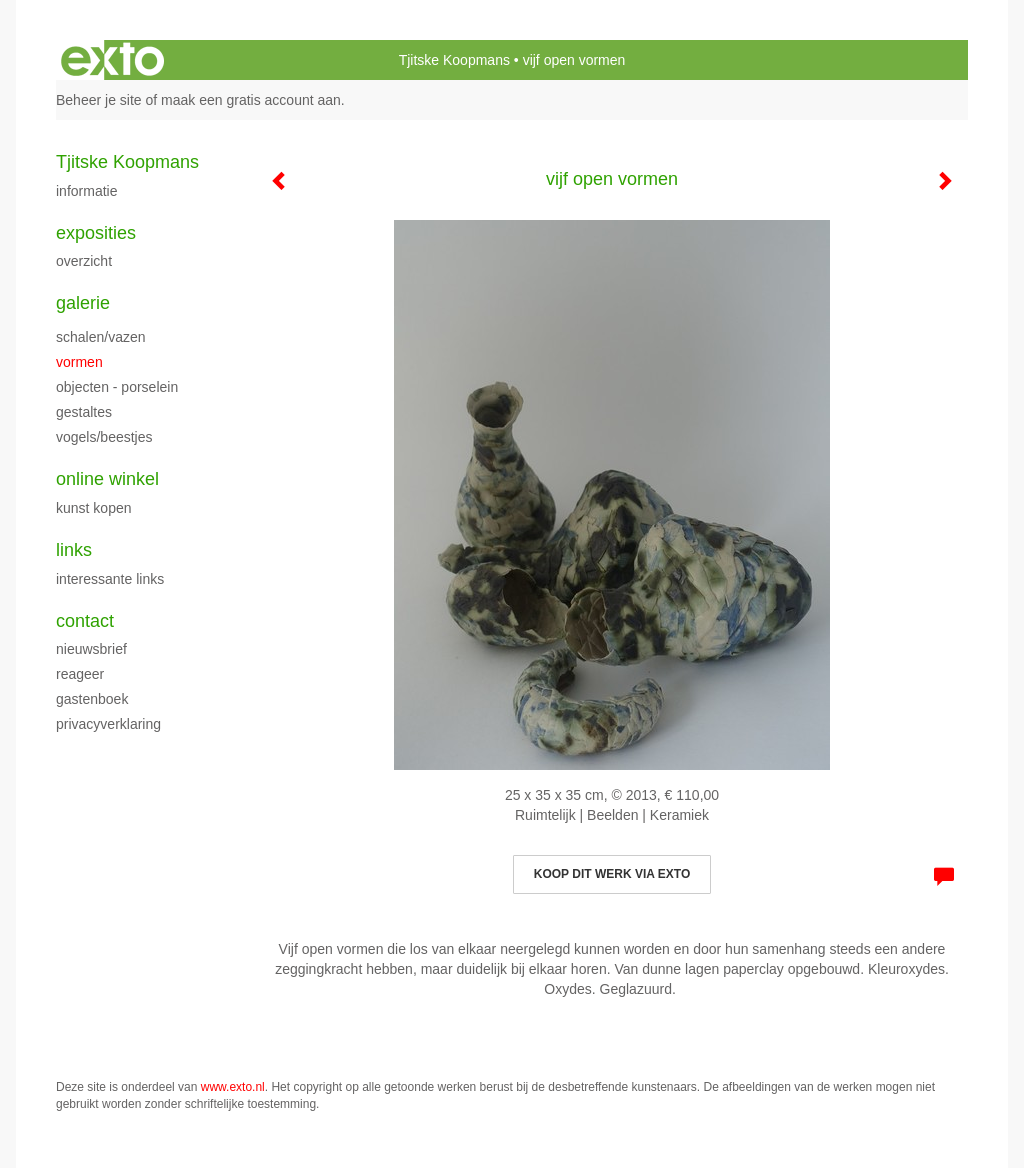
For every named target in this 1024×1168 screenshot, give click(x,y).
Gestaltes (84, 412)
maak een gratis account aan (251, 100)
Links (74, 550)
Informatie (86, 191)
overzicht (84, 261)
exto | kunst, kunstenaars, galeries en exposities (112, 60)
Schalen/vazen (101, 337)
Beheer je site (99, 100)
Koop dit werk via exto (612, 874)
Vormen (79, 362)
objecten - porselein (117, 387)
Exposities (96, 233)
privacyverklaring (108, 724)
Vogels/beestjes (104, 437)
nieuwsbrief (91, 649)
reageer (80, 674)
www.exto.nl (233, 1087)
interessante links (110, 579)
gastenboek (92, 699)
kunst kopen (94, 508)
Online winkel (107, 479)
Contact (85, 621)
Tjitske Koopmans (454, 60)
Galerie (83, 303)
